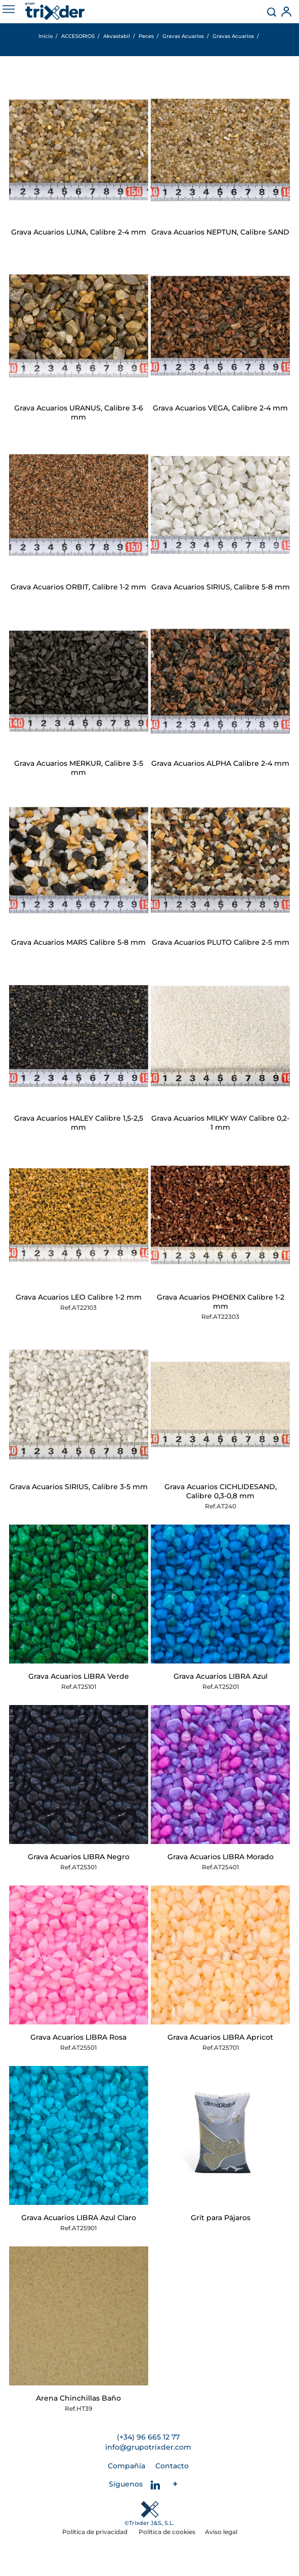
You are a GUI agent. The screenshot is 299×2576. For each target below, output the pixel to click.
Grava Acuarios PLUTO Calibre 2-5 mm (220, 942)
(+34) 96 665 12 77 (148, 2437)
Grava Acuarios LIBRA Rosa (78, 2037)
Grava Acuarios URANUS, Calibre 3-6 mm (78, 412)
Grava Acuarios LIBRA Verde (78, 1676)
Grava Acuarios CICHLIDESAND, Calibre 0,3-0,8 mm (220, 1491)
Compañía (126, 2465)
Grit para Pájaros (220, 2217)
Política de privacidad (95, 2532)
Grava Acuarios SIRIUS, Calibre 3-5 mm (79, 1486)
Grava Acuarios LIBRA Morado (220, 1856)
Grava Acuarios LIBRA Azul (221, 1676)
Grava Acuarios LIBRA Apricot (220, 2037)
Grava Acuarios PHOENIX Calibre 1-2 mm (220, 1302)
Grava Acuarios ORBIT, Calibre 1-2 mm (78, 586)
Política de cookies (167, 2532)
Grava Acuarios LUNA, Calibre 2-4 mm (78, 232)
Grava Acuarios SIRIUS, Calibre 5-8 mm (220, 586)
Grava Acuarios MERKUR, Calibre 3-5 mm (78, 768)
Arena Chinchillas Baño (78, 2398)
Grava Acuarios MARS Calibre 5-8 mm (78, 942)
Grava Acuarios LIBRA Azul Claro (78, 2217)
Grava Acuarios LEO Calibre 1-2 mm (79, 1297)
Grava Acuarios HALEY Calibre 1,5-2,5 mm (78, 1123)
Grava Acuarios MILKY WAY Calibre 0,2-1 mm (220, 1123)
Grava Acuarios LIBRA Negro (79, 1856)
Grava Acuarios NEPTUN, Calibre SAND (220, 232)
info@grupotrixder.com (148, 2447)
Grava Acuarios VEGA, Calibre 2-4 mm (220, 407)
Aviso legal (221, 2532)
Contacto (172, 2465)
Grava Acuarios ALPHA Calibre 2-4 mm (220, 763)
